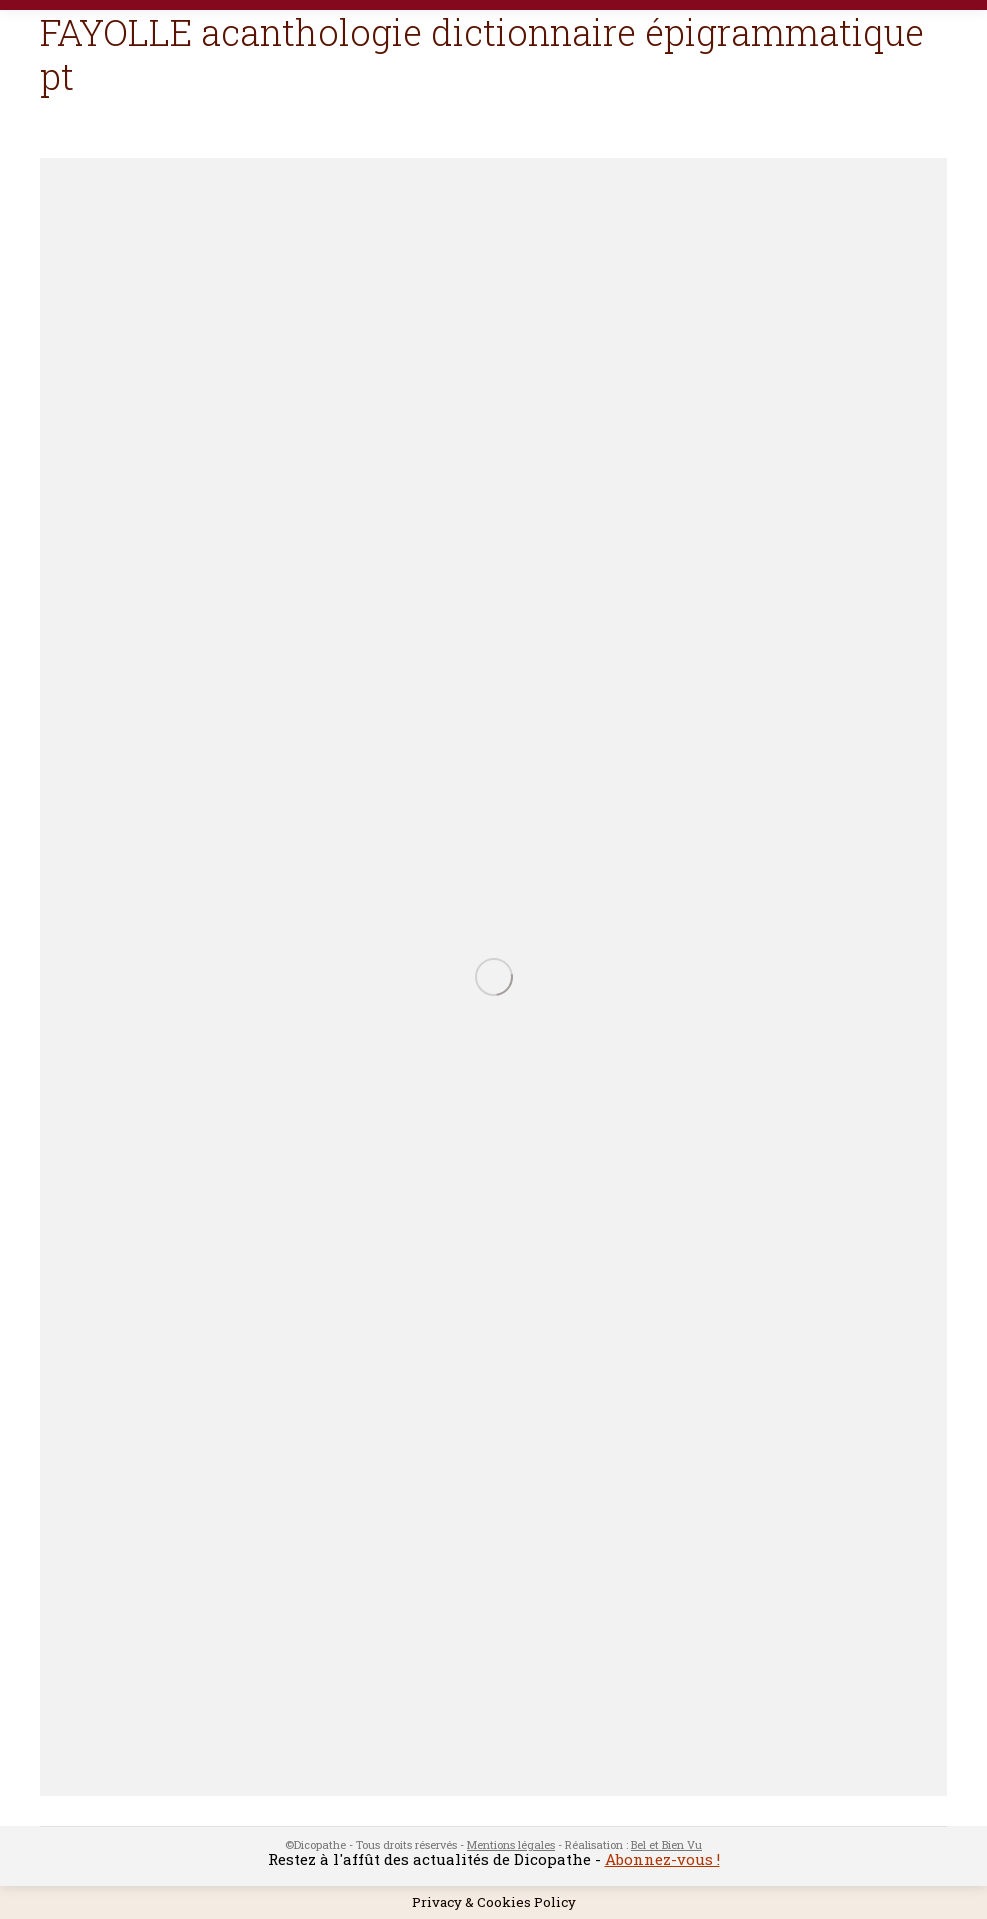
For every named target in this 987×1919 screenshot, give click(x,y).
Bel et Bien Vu (666, 1844)
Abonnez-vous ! (662, 1859)
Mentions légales (511, 1844)
